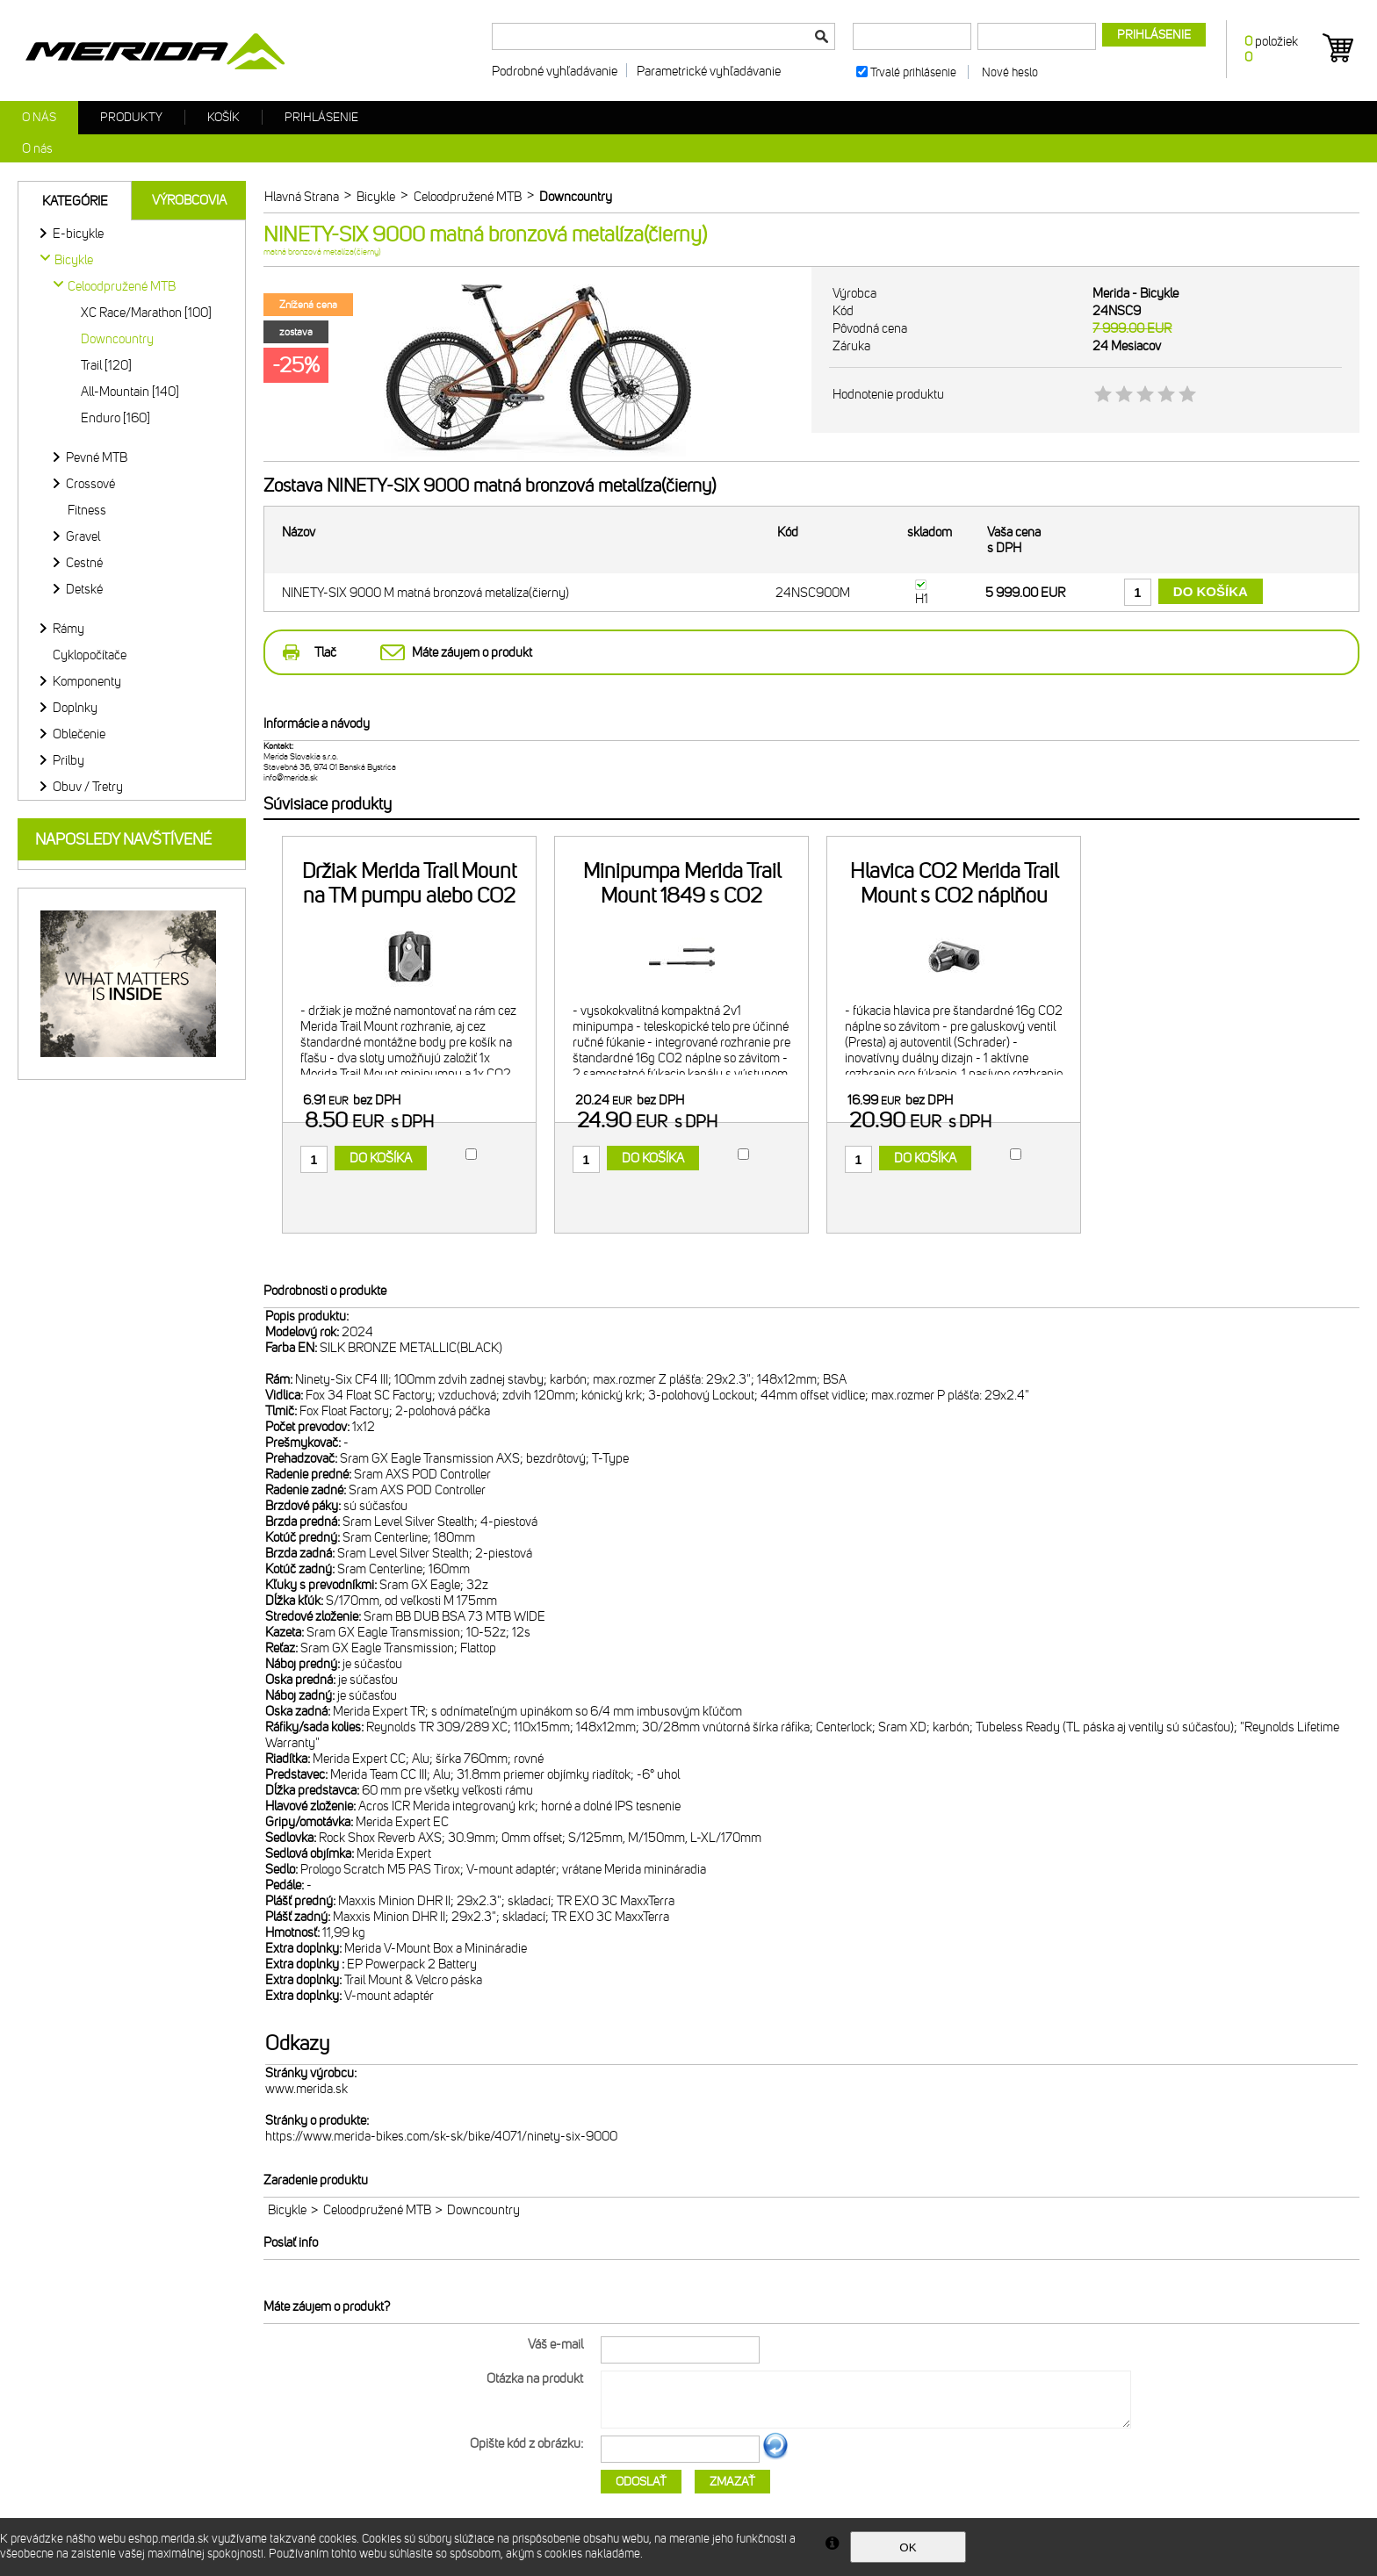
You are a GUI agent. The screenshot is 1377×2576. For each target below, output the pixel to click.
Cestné (84, 563)
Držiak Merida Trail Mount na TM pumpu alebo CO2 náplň (409, 895)
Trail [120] (106, 365)
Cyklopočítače (89, 655)
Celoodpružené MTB (377, 2210)
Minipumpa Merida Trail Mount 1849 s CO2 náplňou (682, 895)
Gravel (83, 536)
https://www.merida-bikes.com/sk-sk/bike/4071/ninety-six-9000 (441, 2136)
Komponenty (87, 681)
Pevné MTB (96, 457)
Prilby (68, 760)
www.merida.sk (306, 2089)
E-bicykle (78, 233)
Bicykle (287, 2210)
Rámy (68, 629)
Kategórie (75, 201)
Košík (223, 117)
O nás (39, 117)
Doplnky (75, 708)
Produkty (131, 117)
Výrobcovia (189, 200)
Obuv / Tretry (88, 787)
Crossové (90, 484)
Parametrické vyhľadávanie (709, 71)
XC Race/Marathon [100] (146, 312)
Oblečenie (79, 734)
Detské (84, 589)
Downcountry (117, 339)
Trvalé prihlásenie (913, 72)
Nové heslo (1010, 72)
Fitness (87, 510)
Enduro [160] (115, 418)
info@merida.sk (290, 778)
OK (907, 2547)
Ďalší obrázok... (775, 2457)
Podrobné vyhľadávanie (554, 71)
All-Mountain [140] (130, 391)
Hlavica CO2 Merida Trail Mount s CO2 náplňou (954, 883)
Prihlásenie (321, 117)
